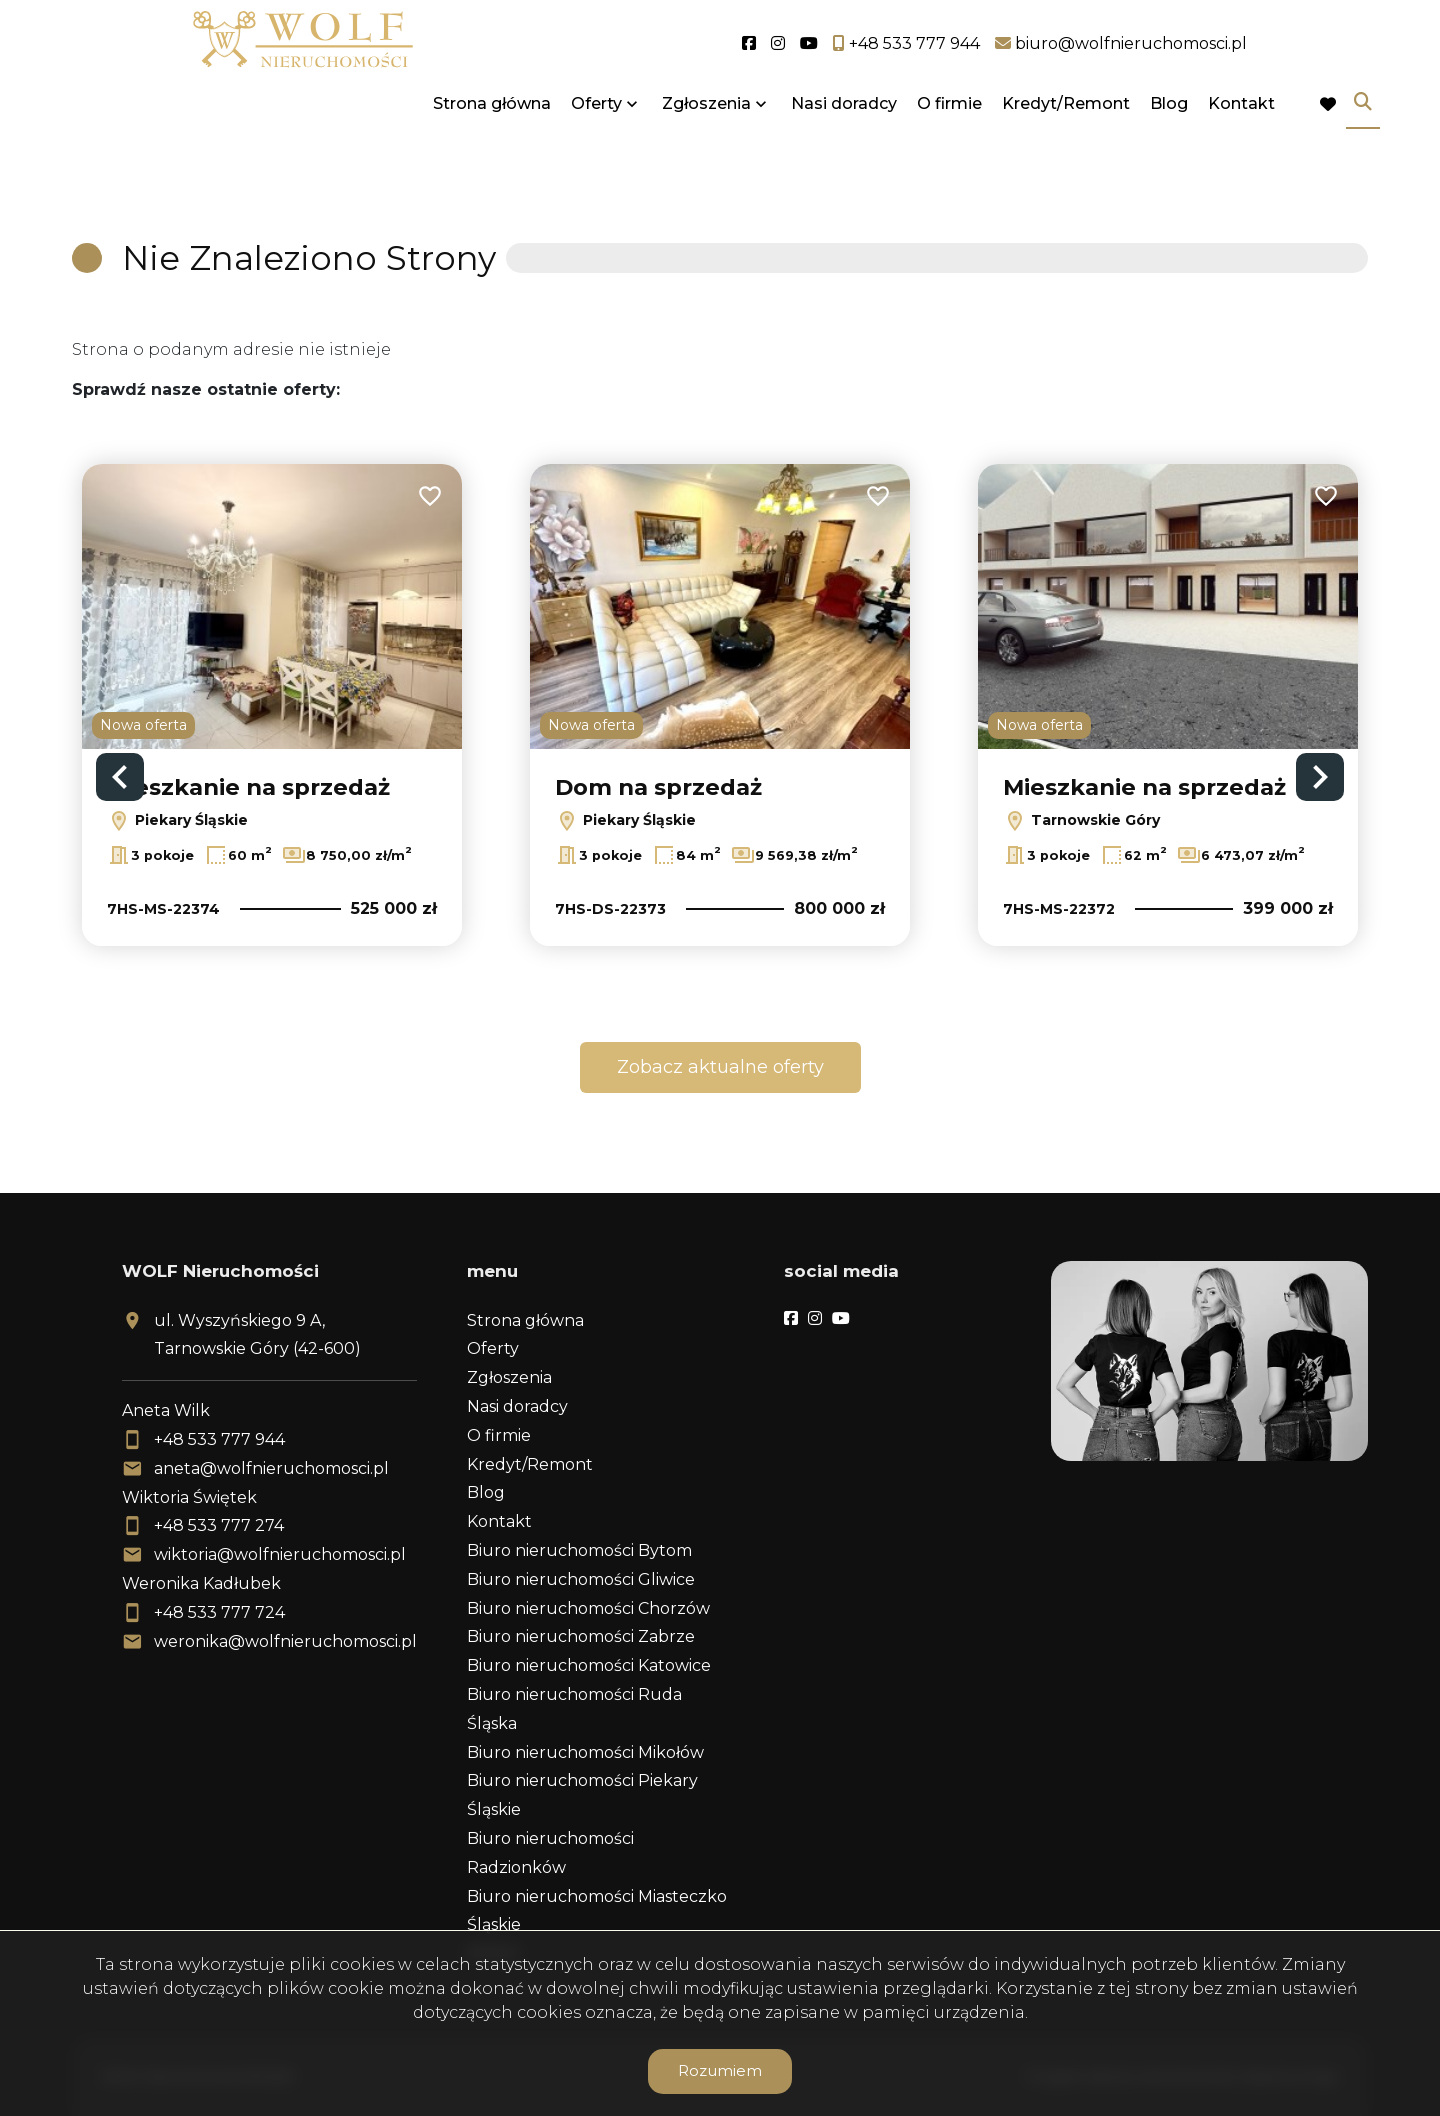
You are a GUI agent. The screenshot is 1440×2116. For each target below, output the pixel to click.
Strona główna (492, 142)
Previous (120, 777)
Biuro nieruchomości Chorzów (588, 1608)
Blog (1169, 142)
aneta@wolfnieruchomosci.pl (271, 1468)
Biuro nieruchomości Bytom (579, 1550)
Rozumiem (720, 2070)
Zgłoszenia (706, 142)
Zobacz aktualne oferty (720, 1067)
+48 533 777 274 (219, 1525)
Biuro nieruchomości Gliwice (581, 1579)
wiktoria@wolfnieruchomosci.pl (280, 1554)
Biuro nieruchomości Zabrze (581, 1636)
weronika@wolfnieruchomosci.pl (285, 1641)
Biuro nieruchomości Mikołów (585, 1752)
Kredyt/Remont (1066, 142)
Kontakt (1241, 142)
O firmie (949, 142)
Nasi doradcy (844, 142)
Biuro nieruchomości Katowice (589, 1665)
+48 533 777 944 (219, 1439)
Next (1320, 777)
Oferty (596, 142)
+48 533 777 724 (219, 1612)
